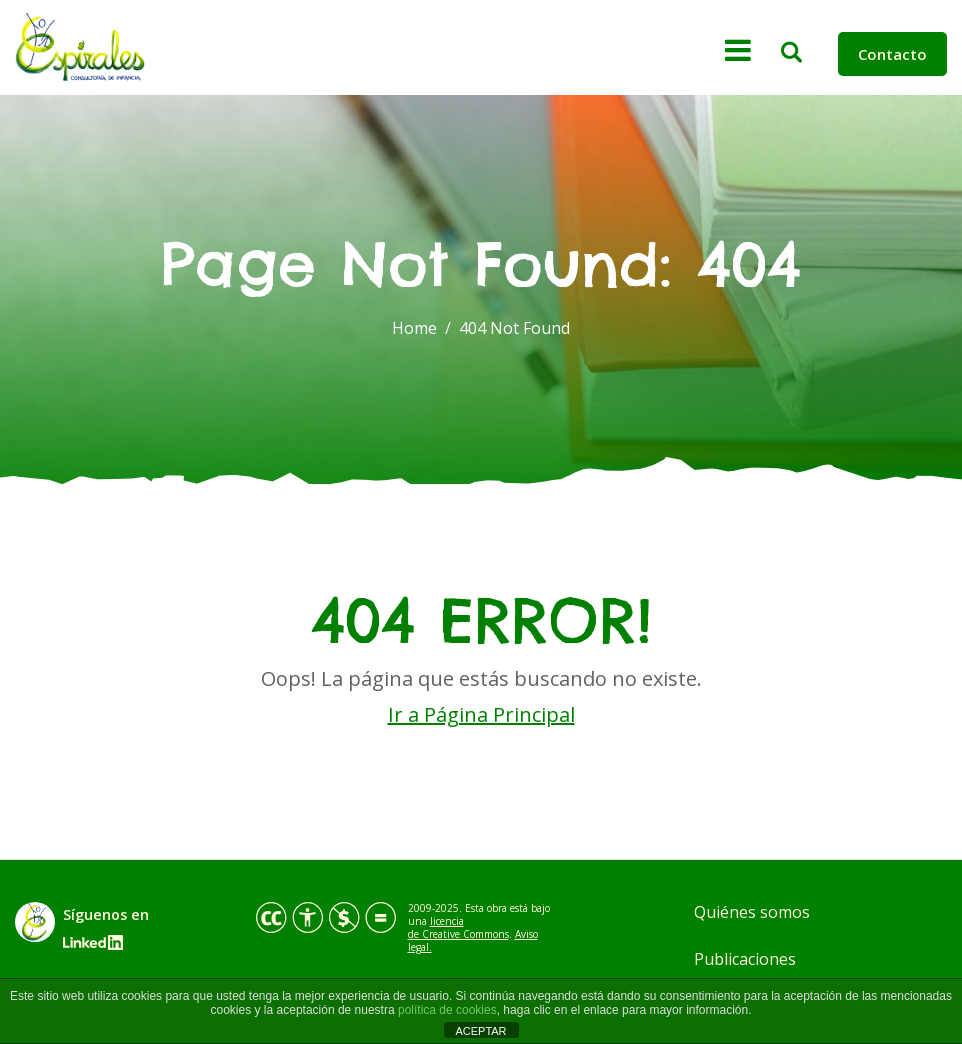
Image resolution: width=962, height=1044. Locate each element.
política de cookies (447, 1010)
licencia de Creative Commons (458, 927)
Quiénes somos (752, 912)
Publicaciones (745, 959)
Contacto (892, 54)
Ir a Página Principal (481, 714)
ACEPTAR (480, 1031)
